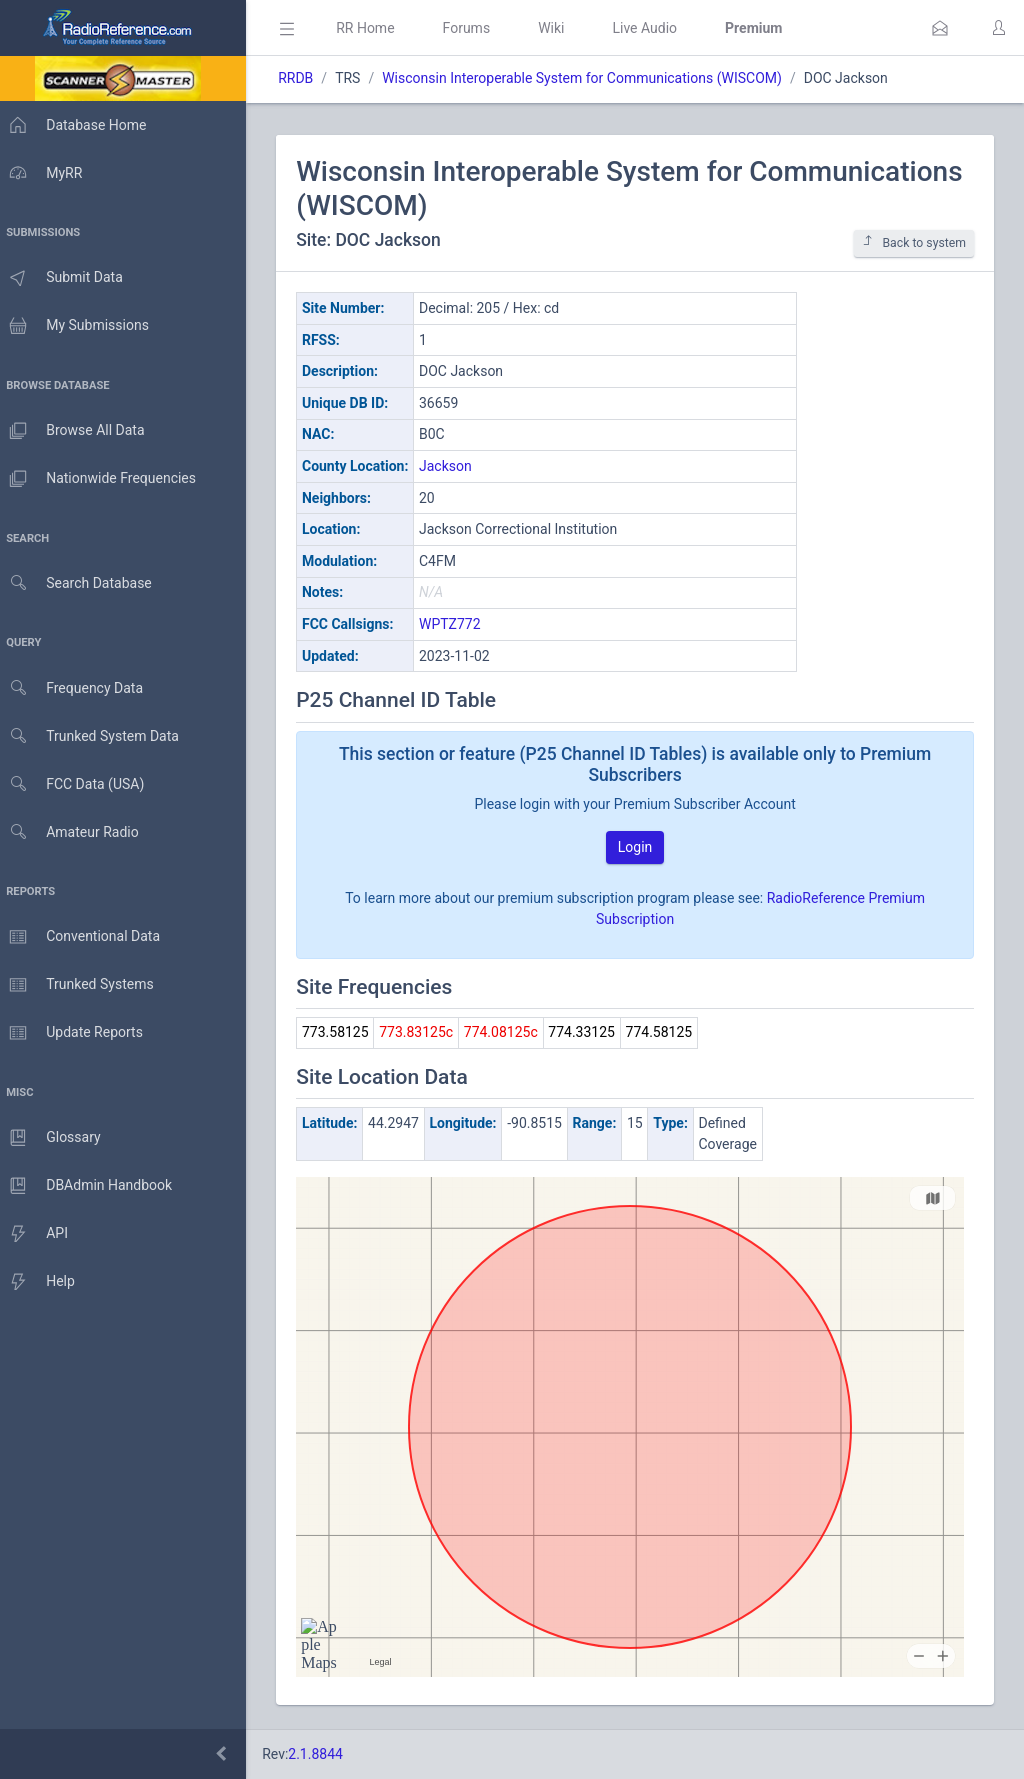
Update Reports (76, 1033)
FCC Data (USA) (77, 784)
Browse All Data (77, 431)
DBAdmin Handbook (91, 1186)
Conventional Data (85, 937)
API (39, 1234)
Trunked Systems (81, 985)
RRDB (305, 78)
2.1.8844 (325, 1754)
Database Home (78, 125)
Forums (476, 28)
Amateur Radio (74, 832)
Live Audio (654, 28)
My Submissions (79, 326)
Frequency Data (76, 688)
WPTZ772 (460, 624)
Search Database (81, 583)
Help (42, 1282)
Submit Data (66, 278)
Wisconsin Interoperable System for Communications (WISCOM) (592, 78)
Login (640, 847)
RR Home (375, 28)
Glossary (55, 1138)
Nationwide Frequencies (103, 479)
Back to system (914, 242)
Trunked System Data (94, 736)
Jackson (455, 466)
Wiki (561, 28)
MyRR (46, 173)
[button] (940, 28)
